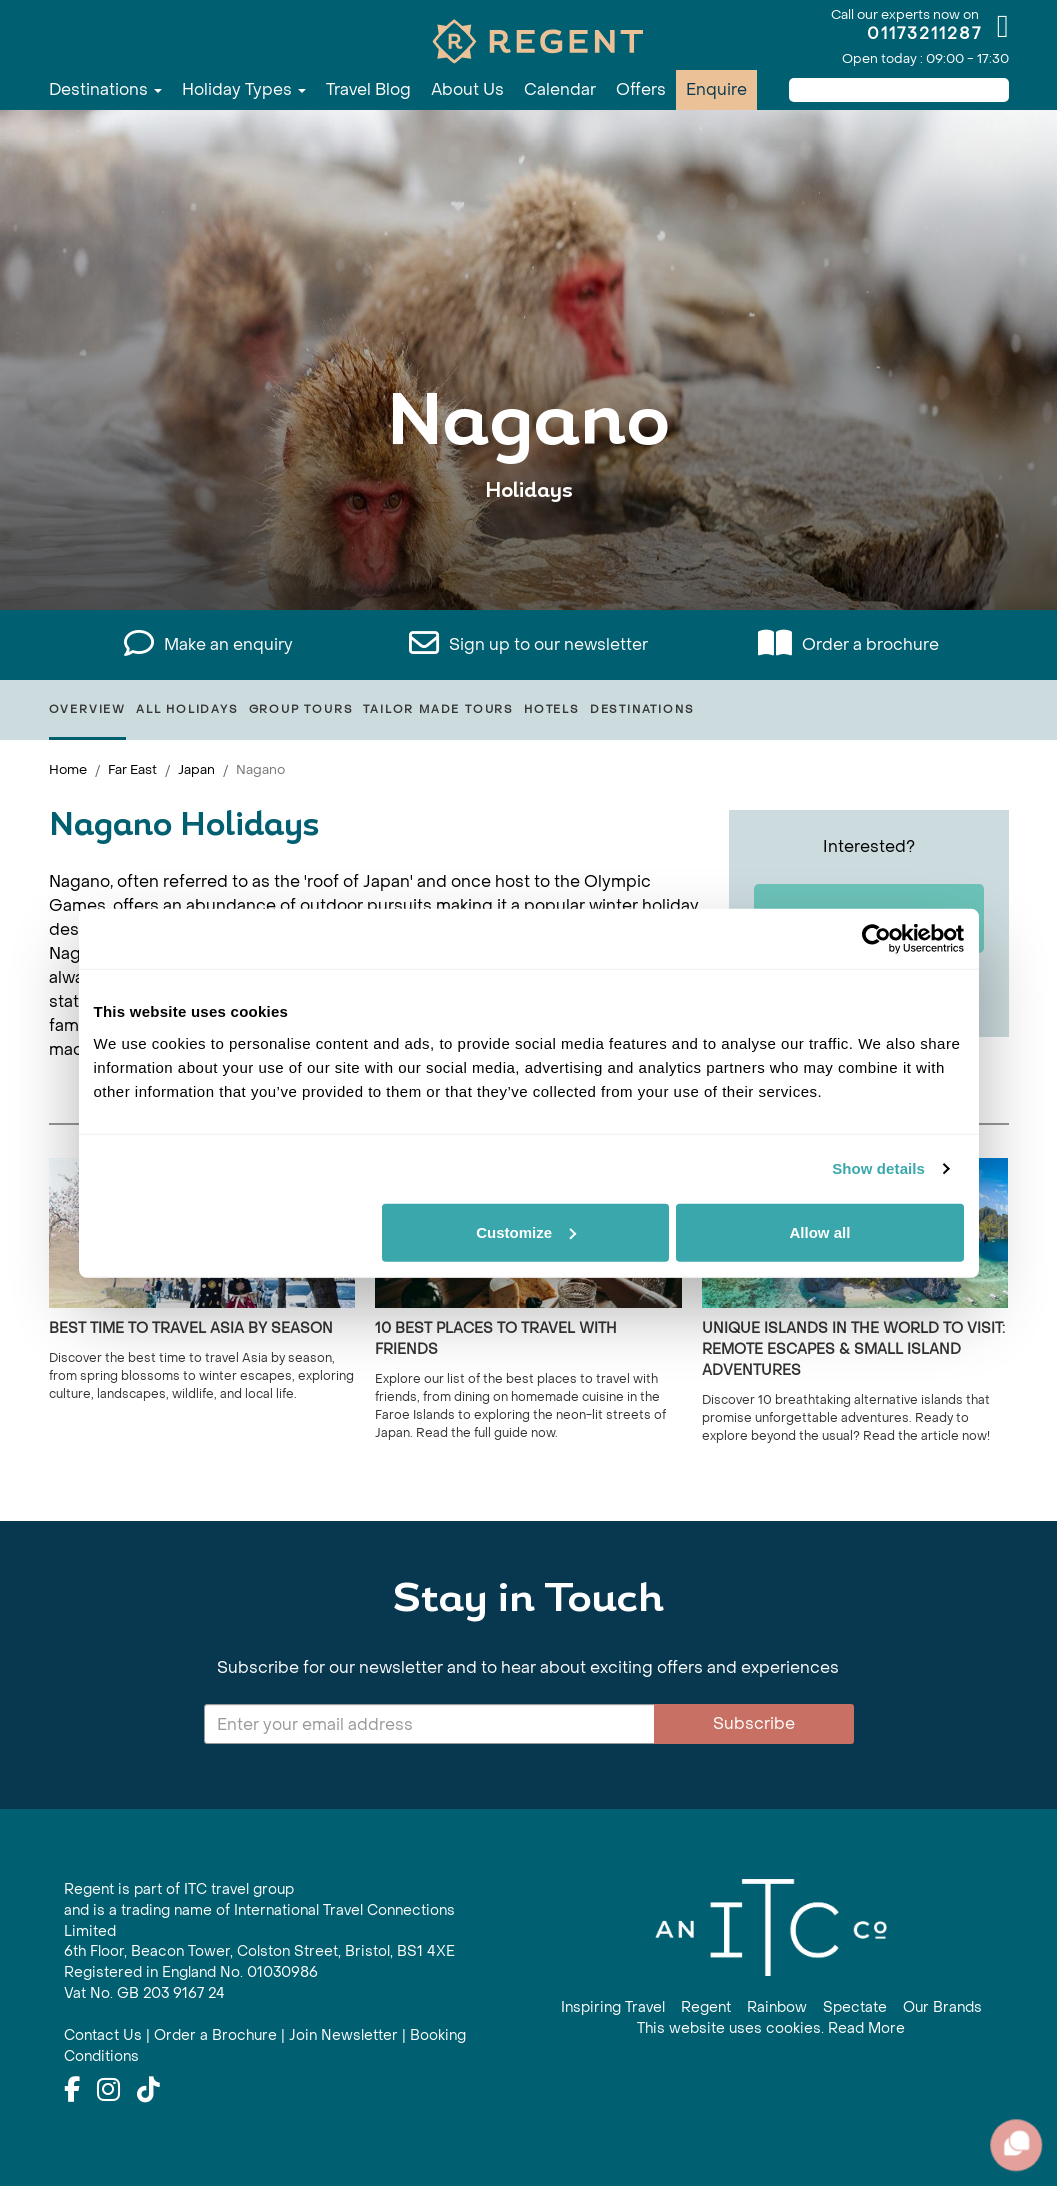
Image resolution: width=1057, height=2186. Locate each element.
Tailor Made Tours (438, 709)
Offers (641, 89)
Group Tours (301, 709)
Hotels (552, 709)
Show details (878, 1168)
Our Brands (942, 2007)
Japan (196, 769)
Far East (132, 769)
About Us (467, 89)
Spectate (855, 2007)
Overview (87, 709)
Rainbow (777, 2007)
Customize (526, 1231)
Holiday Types (244, 89)
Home (68, 769)
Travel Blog (368, 89)
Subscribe (754, 1723)
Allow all (820, 1231)
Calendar (560, 89)
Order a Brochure (215, 2035)
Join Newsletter (343, 2035)
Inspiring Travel (613, 2007)
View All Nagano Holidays (528, 552)
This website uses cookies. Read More (771, 2028)
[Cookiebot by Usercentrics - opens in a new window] (876, 939)
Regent (706, 2007)
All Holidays (187, 709)
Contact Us (103, 2035)
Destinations (105, 89)
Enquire (716, 89)
